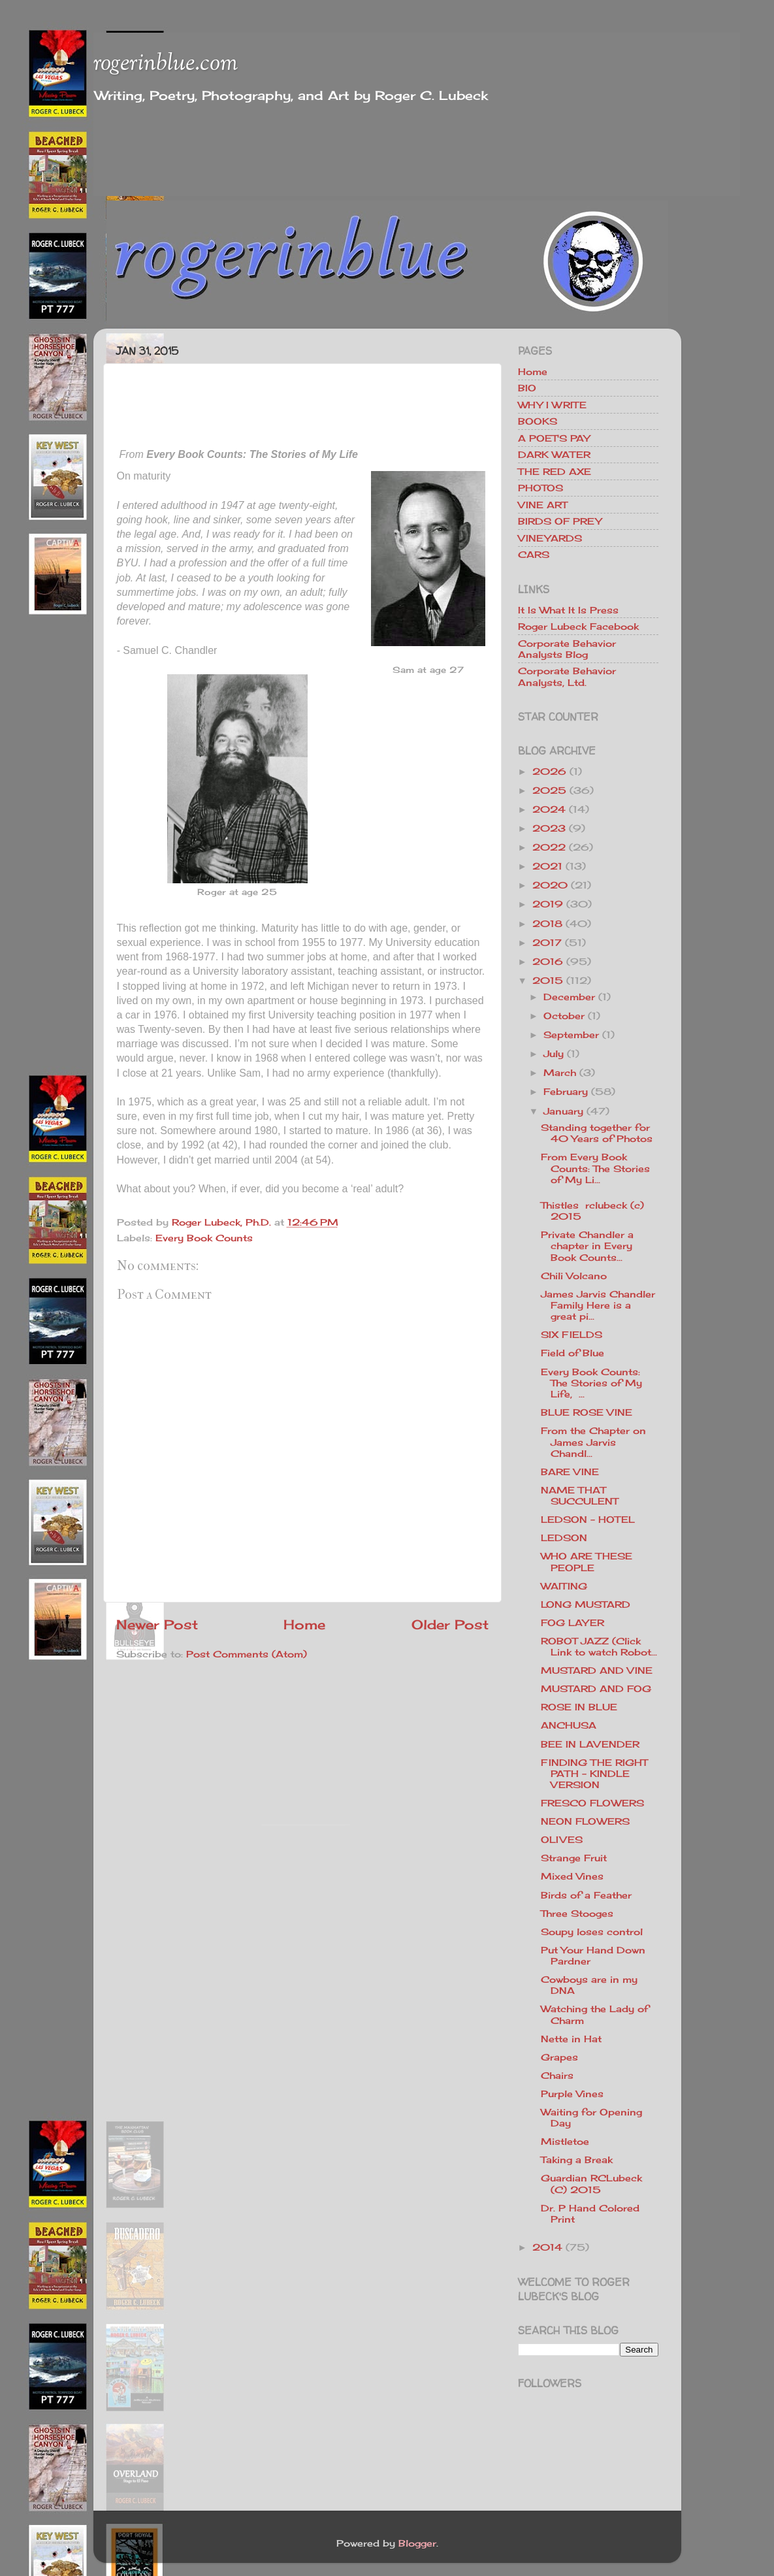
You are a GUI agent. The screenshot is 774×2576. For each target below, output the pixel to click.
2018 (547, 923)
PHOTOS (540, 487)
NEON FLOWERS (585, 1821)
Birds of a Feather (586, 1894)
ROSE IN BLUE (579, 1706)
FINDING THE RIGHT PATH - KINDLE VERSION (594, 1774)
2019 (547, 903)
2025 (549, 790)
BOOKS (537, 421)
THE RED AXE (554, 471)
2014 (547, 2247)
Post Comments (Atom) (246, 1653)
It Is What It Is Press (568, 609)
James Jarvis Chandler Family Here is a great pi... (598, 1305)
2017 (547, 942)
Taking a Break (577, 2159)
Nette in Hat (571, 2038)
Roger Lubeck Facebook (578, 626)
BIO (527, 387)
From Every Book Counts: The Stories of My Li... (595, 1168)
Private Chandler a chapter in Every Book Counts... (587, 1246)
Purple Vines (572, 2093)
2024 (549, 809)
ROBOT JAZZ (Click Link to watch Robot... (599, 1646)
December (569, 996)
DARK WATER (554, 454)
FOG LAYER (572, 1622)
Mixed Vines (572, 1876)
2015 (547, 980)
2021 (547, 866)
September (571, 1034)
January (563, 1111)
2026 (549, 771)
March (559, 1072)
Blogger (417, 2543)
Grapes (559, 2056)
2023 (549, 828)
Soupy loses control (592, 1931)
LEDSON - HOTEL (588, 1519)
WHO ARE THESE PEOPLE (586, 1561)
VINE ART (542, 504)
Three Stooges (577, 1913)
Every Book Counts (204, 1237)
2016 (547, 961)
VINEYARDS (550, 538)
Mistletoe (565, 2141)
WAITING (564, 1585)
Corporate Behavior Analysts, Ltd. (567, 676)
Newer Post (157, 1624)
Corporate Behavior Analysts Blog (567, 649)
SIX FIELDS (571, 1334)
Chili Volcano (574, 1275)
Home (304, 1624)
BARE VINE (570, 1471)
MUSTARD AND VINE (597, 1670)
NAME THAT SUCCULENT (579, 1495)
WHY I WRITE (552, 404)
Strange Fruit (574, 1857)
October (564, 1015)
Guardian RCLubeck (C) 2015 (591, 2183)
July (553, 1053)
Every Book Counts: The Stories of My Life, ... (591, 1383)
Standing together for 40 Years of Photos (597, 1133)
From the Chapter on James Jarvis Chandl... (593, 1442)
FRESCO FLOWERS (592, 1802)
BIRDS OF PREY (560, 521)
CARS (533, 554)
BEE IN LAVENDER (590, 1744)
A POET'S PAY (554, 438)
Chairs (557, 2075)
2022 (549, 847)
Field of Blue (572, 1352)
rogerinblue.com (165, 64)
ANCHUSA (568, 1725)
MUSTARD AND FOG (596, 1688)
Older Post (450, 1624)
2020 (550, 884)
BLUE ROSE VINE (586, 1412)
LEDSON (564, 1537)
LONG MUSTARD (585, 1604)
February (565, 1091)
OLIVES (562, 1839)
